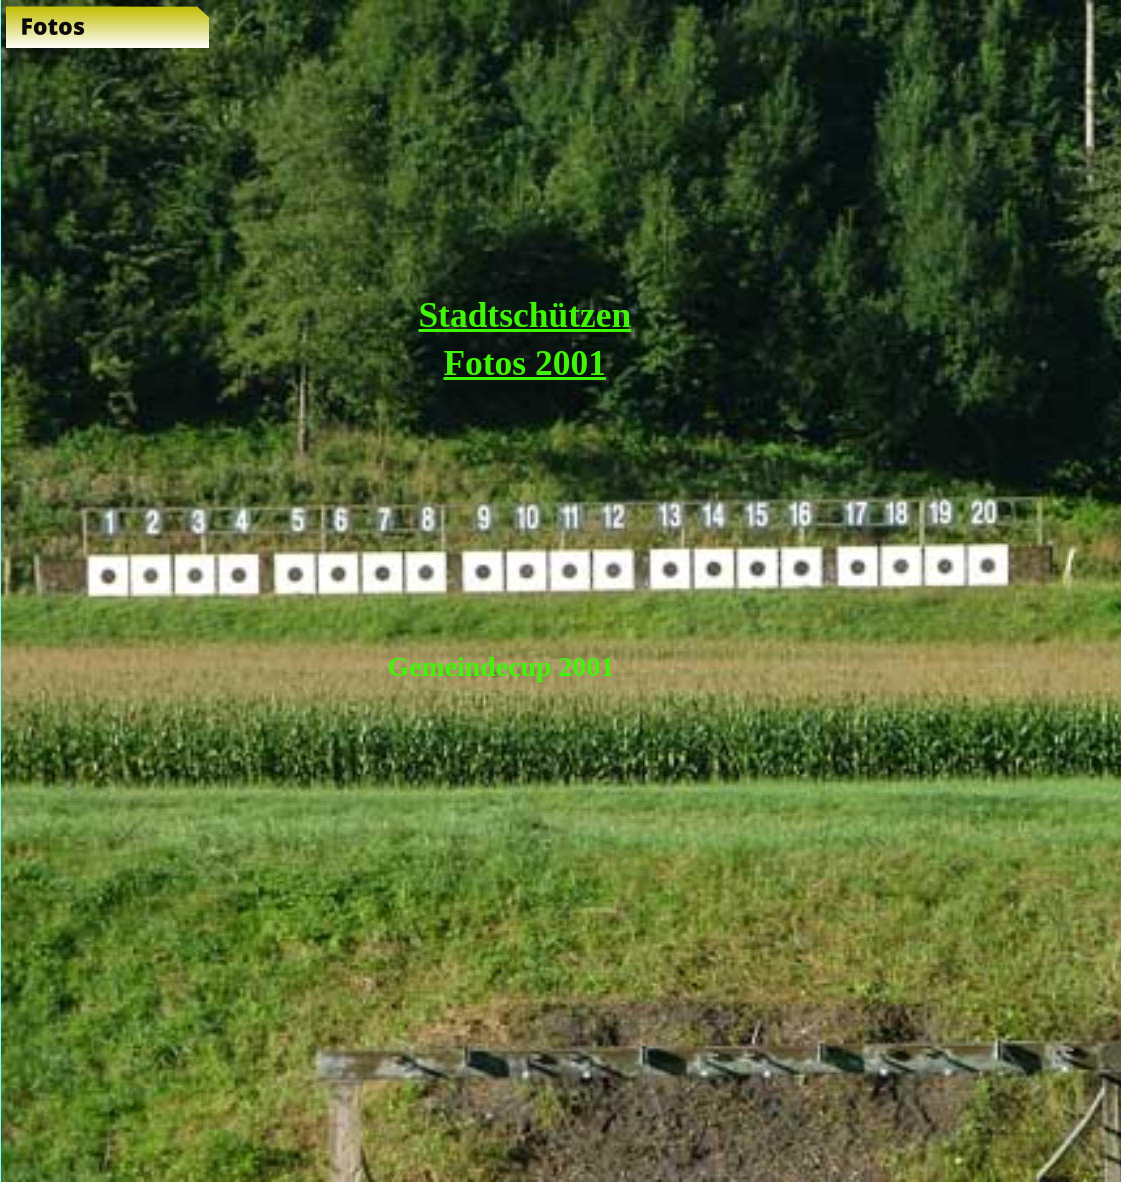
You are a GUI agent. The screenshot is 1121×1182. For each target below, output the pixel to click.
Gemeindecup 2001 (501, 666)
